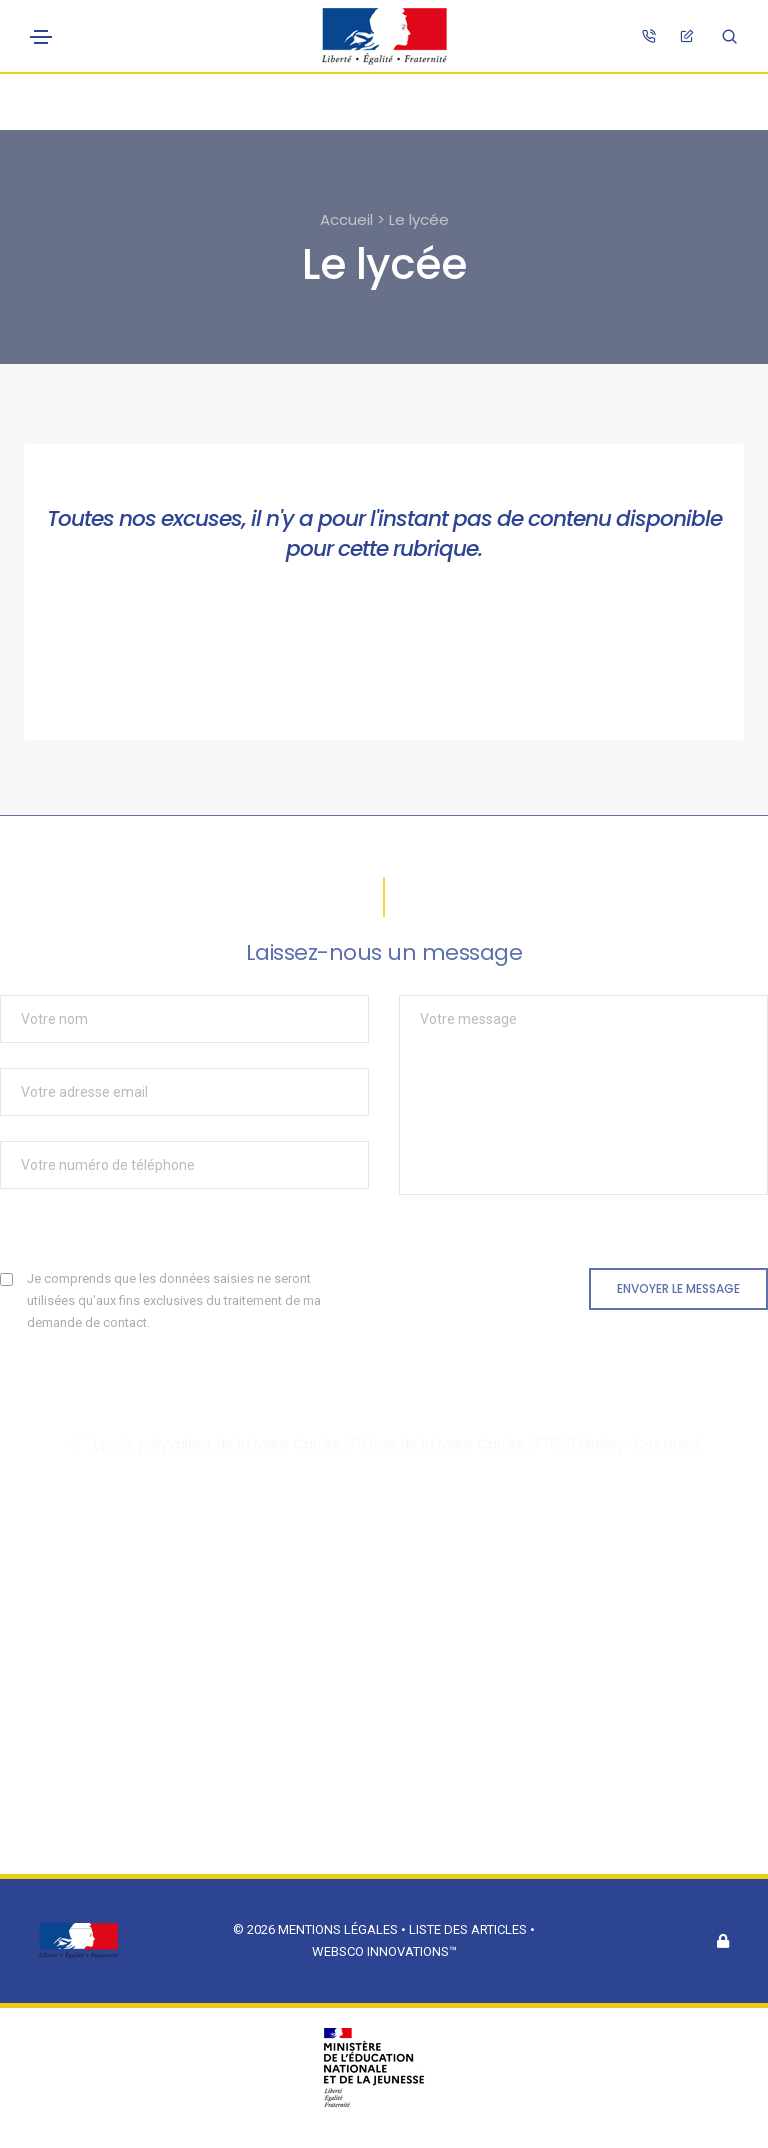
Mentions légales (338, 1929)
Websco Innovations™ (384, 1951)
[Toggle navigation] (41, 37)
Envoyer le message (678, 1288)
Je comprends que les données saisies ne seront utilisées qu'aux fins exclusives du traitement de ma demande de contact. (174, 1300)
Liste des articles (469, 1929)
